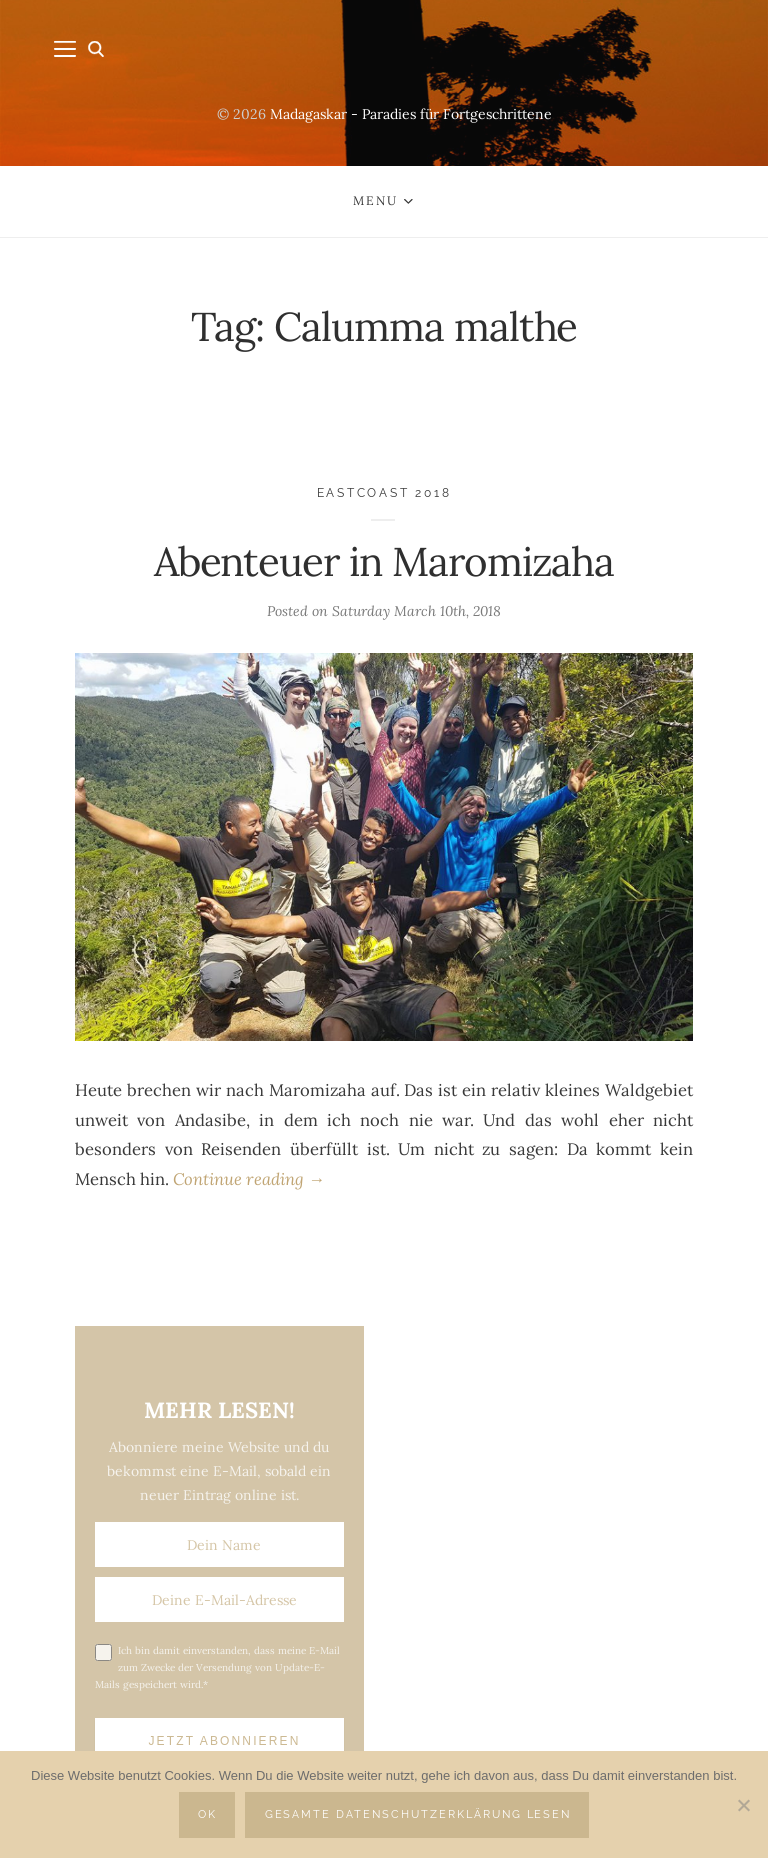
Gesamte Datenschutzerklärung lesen (418, 1814)
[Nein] (743, 1805)
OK (207, 1814)
